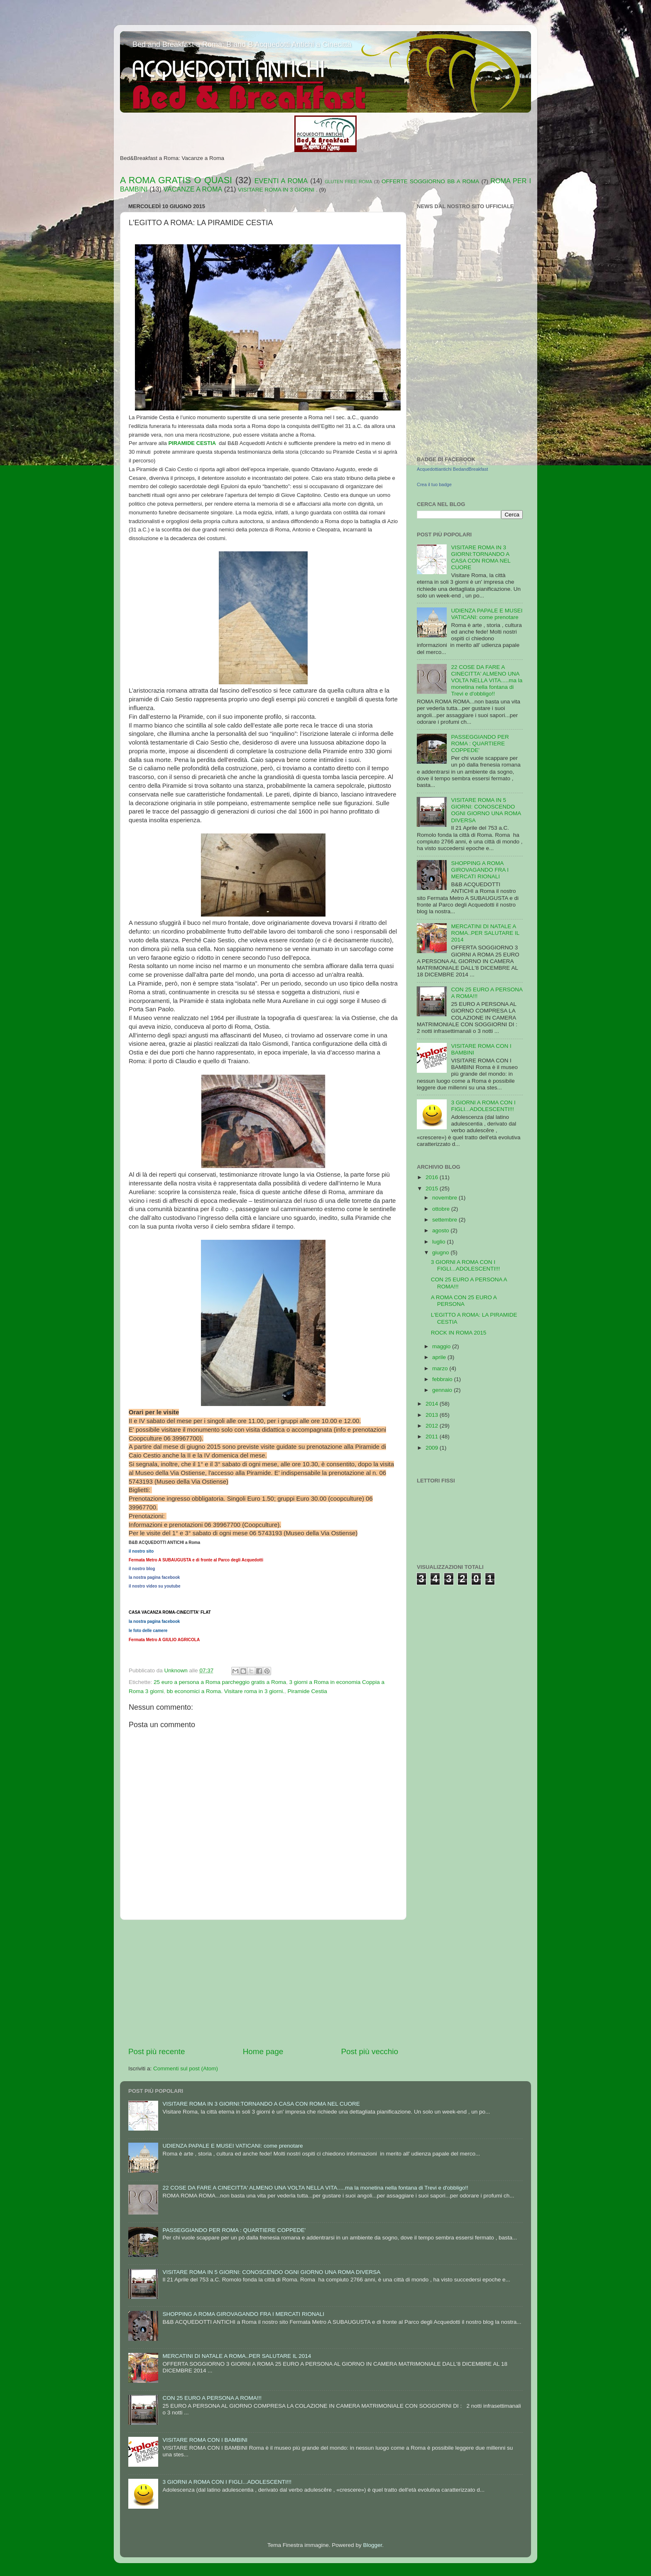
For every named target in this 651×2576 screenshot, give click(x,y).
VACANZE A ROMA (192, 189)
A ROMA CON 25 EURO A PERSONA (464, 1300)
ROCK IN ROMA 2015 (459, 1333)
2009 (433, 1448)
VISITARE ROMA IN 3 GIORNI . (278, 190)
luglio (439, 1242)
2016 (433, 1177)
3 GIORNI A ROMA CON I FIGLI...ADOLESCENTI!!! (483, 1105)
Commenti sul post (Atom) (185, 2068)
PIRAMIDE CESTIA (191, 443)
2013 (433, 1415)
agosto (441, 1230)
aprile (440, 1357)
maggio (442, 1346)
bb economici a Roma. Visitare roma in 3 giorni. (225, 1691)
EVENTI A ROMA (281, 180)
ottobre (441, 1209)
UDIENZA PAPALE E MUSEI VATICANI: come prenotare (486, 613)
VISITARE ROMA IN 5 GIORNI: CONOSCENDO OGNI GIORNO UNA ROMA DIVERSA (486, 810)
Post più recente (156, 2051)
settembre (445, 1220)
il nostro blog (142, 1568)
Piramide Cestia (307, 1691)
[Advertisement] (263, 1983)
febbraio (443, 1379)
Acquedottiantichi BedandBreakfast (452, 469)
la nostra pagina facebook (154, 1577)
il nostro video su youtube (154, 1586)
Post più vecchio (369, 2051)
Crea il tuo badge (434, 484)
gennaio (443, 1390)
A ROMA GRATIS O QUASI (176, 180)
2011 (433, 1436)
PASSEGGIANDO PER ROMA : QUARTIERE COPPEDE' (480, 743)
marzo (440, 1368)
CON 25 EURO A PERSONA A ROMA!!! (212, 2398)
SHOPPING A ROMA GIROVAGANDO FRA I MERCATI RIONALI (480, 870)
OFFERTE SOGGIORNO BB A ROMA (430, 181)
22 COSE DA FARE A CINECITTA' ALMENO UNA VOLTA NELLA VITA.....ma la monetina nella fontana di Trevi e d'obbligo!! (486, 680)
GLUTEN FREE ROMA (348, 181)
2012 (433, 1426)
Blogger (372, 2545)
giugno (441, 1252)
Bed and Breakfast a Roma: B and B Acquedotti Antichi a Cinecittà (241, 44)
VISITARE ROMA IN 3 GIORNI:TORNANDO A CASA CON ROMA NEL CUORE (480, 557)
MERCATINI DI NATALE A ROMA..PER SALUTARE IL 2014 (485, 933)
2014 (433, 1404)
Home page (263, 2051)
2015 (433, 1188)
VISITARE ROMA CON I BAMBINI (204, 2440)
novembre (445, 1198)
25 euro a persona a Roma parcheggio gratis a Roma (220, 1682)
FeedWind (513, 322)
